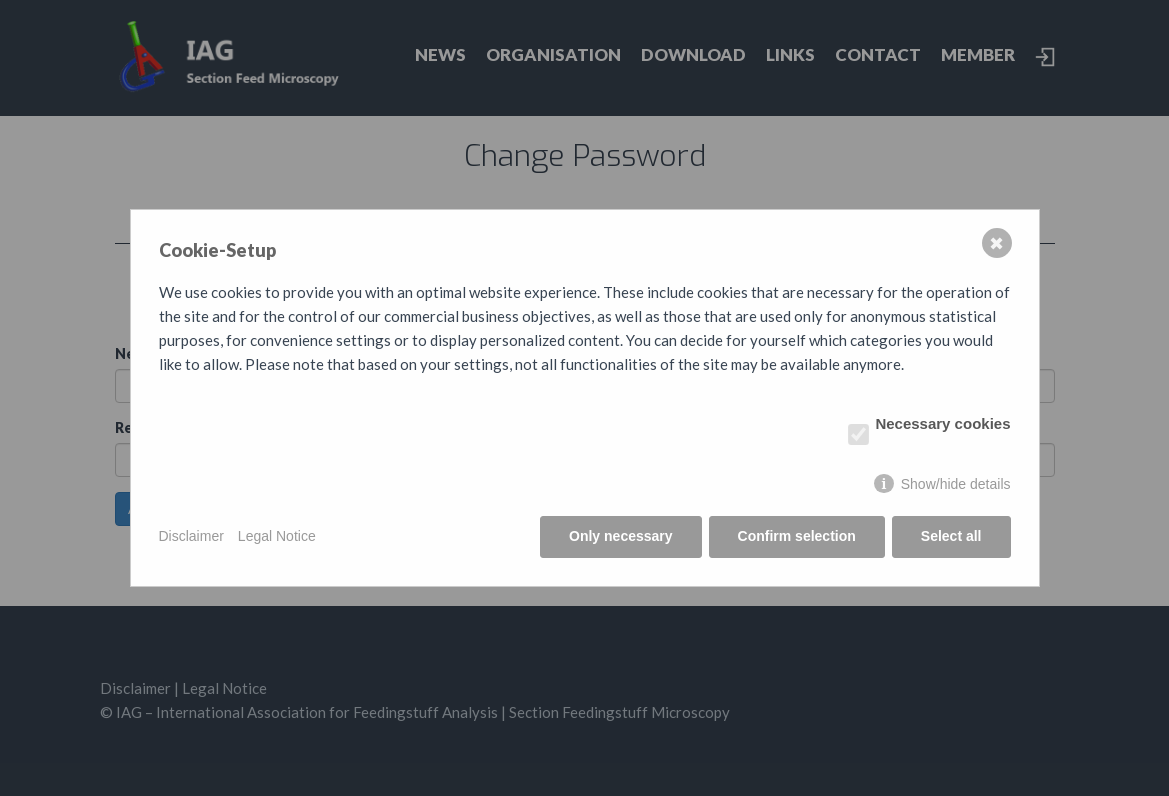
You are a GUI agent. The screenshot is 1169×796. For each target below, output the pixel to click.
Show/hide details (956, 484)
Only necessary (621, 536)
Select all (951, 536)
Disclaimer (191, 536)
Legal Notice (277, 536)
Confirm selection (797, 536)
